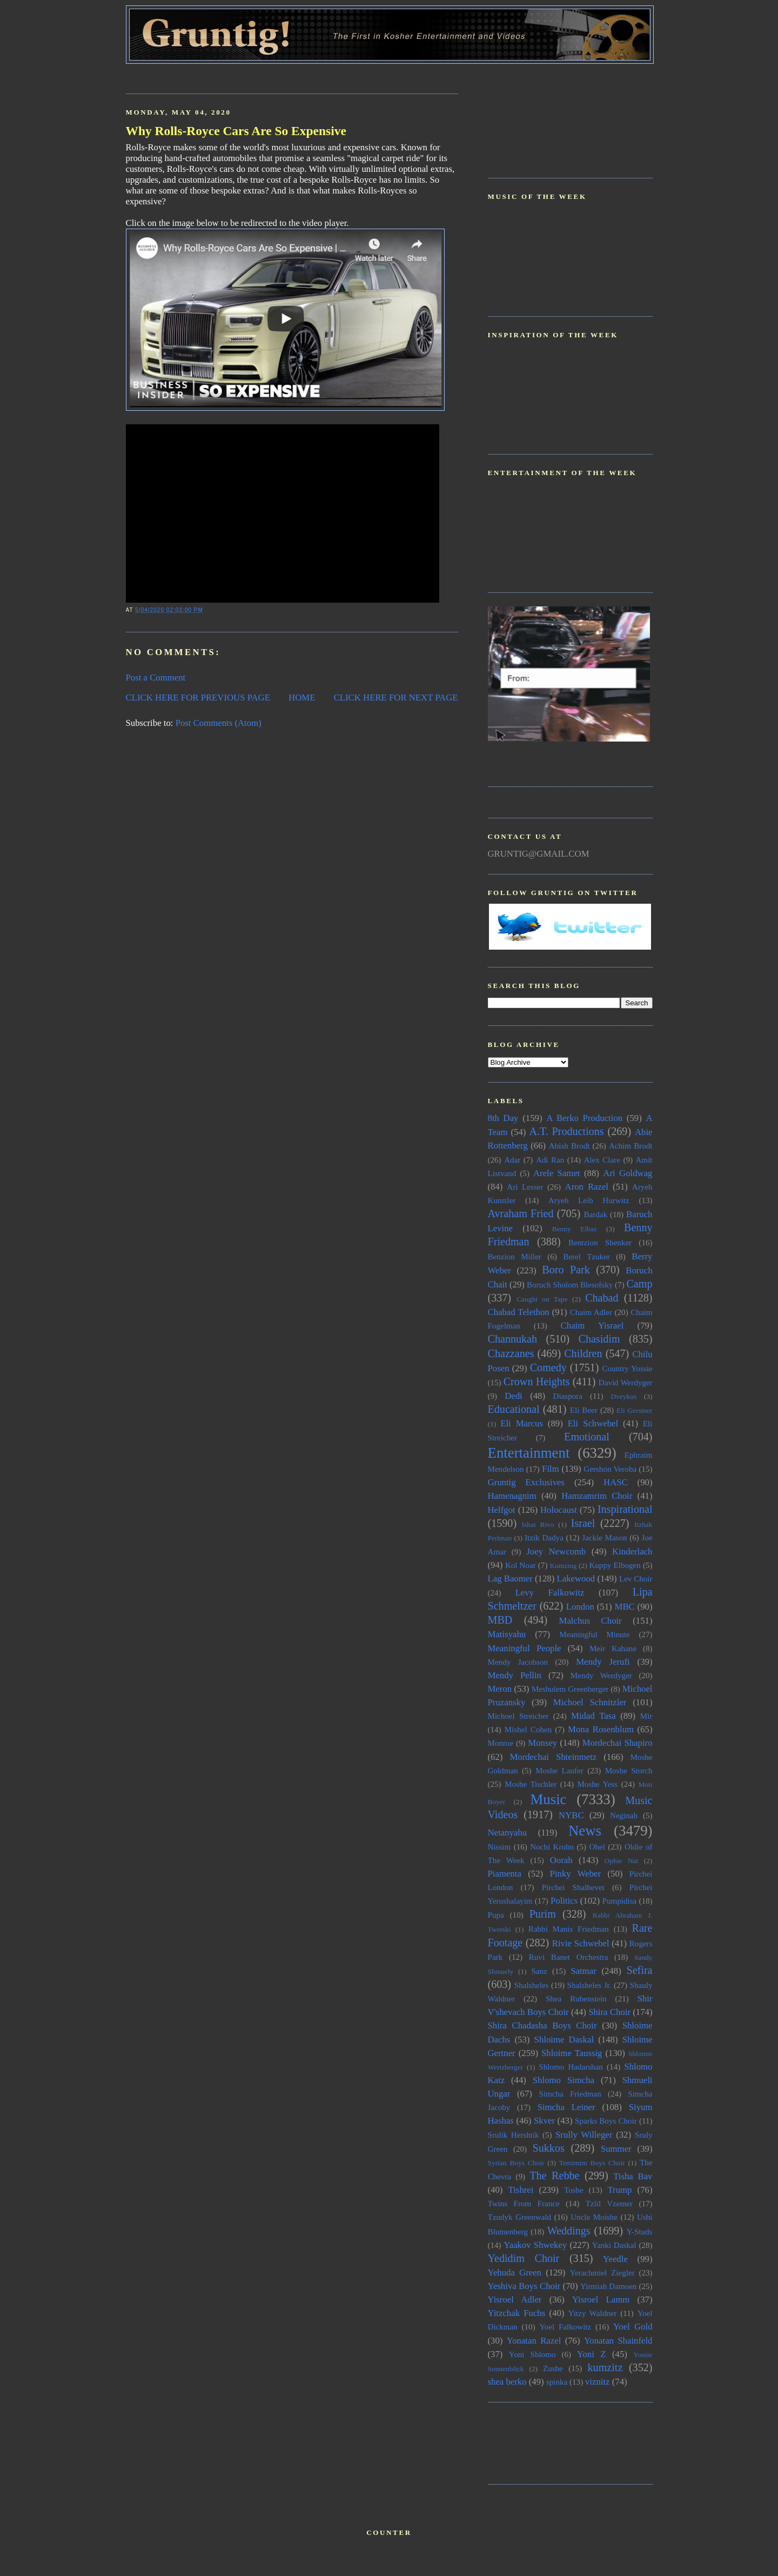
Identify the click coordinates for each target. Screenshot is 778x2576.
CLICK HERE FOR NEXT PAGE (396, 697)
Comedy (548, 1367)
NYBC (571, 1815)
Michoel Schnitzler (590, 1702)
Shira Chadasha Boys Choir (542, 2025)
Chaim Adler (591, 1312)
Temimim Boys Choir (592, 2163)
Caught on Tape (542, 1299)
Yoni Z (591, 2354)
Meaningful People (524, 1648)
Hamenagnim (512, 1496)
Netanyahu (507, 1832)
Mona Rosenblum (601, 1729)
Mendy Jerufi (603, 1662)
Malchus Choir (590, 1621)
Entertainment (529, 1453)
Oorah (561, 1860)
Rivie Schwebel (580, 1943)
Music (548, 1799)
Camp (639, 1284)
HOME (302, 697)
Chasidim (599, 1339)
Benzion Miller (514, 1256)
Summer (616, 2149)
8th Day (503, 1118)
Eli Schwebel (593, 1423)
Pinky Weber (575, 1873)
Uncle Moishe (594, 2217)
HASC (615, 1482)
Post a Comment (156, 677)
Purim (542, 1914)
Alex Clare (602, 1160)
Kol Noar (520, 1565)
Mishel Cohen (528, 1729)
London (580, 1606)
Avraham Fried (521, 1213)
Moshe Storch (629, 1770)
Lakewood (576, 1578)
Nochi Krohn (552, 1847)
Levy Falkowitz (550, 1592)
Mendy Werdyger (601, 1675)
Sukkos (549, 2148)
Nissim (499, 1847)
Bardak (596, 1214)
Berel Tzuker (586, 1256)
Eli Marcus (521, 1423)
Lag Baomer (510, 1578)
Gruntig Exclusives (526, 1482)
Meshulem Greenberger (570, 1689)
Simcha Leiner (566, 2107)
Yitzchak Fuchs (517, 2313)
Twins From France (524, 2203)
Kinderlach (632, 1551)
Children (583, 1353)
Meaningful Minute (594, 1634)
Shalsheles (531, 1985)
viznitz (597, 2382)
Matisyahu (507, 1634)
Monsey (542, 1743)
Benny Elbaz (574, 1229)
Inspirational (625, 1509)
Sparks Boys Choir (606, 2121)
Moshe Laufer (559, 1770)
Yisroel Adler (515, 2299)
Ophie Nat (622, 1861)
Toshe (574, 2190)
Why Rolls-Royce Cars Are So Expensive (236, 131)
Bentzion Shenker (600, 1242)
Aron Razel (587, 1187)
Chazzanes (511, 1353)
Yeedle (615, 2259)
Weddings (569, 2231)
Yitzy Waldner (592, 2313)
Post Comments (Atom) (218, 723)
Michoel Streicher (518, 1716)
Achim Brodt (631, 1146)
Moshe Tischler (530, 1784)
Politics (564, 1901)
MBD (500, 1620)
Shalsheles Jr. (589, 1985)
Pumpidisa (619, 1901)
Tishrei (521, 2190)
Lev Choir (636, 1578)
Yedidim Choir (524, 2258)
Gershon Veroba (610, 1469)
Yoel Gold (633, 2326)
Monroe (501, 1743)
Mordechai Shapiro (617, 1743)
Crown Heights (537, 1381)
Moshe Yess (597, 1784)
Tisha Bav (632, 2176)
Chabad (601, 1298)
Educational (514, 1409)
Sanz (539, 1971)
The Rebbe (554, 2175)
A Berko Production (584, 1118)
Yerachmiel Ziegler (602, 2272)
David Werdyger (626, 1382)
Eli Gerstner (634, 1410)
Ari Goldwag (627, 1173)
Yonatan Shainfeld (618, 2340)
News (584, 1831)
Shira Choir (609, 2012)
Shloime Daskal (564, 2039)
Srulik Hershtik (513, 2135)
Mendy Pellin (515, 1675)
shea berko (507, 2382)
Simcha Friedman (570, 2094)
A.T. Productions (566, 1131)
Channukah (513, 1339)
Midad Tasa (593, 1716)
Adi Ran (550, 1160)
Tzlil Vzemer (609, 2203)
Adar (512, 1160)
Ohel (597, 1847)
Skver (544, 2120)
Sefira (639, 1970)
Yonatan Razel (534, 2340)
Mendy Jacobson (518, 1662)
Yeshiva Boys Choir (524, 2286)
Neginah (624, 1815)
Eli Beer (584, 1410)
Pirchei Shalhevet (573, 1887)
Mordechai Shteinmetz (552, 1757)
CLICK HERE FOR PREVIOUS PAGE (198, 697)
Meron (500, 1689)
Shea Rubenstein (576, 1998)
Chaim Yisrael (592, 1325)
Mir (646, 1716)
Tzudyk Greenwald (520, 2217)
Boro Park (566, 1270)
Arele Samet (556, 1173)
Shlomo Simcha (563, 2080)
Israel (583, 1523)
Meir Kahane (612, 1648)
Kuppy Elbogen (614, 1565)
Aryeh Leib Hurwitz (588, 1200)
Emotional (586, 1437)
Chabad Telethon (518, 1312)
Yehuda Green (514, 2272)
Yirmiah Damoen (608, 2286)
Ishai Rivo (538, 1524)
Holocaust (558, 1510)
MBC (625, 1606)
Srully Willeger (583, 2135)
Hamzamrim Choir (596, 1496)
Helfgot (501, 1510)
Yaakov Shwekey (535, 2245)
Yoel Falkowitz (565, 2327)
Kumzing (563, 1565)
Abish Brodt (569, 1146)
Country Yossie (627, 1368)
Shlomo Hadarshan (571, 2067)
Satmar (583, 1971)
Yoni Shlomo (532, 2354)
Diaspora (567, 1396)
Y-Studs (640, 2231)
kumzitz (605, 2367)
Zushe (553, 2368)
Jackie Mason (604, 1537)
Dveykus (624, 1396)
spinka (556, 2382)
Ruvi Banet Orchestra (568, 1957)
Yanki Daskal (614, 2245)
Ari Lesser (525, 1187)
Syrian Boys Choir (516, 2163)
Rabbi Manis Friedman (568, 1929)
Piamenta (504, 1873)
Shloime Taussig (571, 2053)
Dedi (513, 1396)
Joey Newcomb (556, 1551)
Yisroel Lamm (600, 2299)
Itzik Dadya (544, 1537)
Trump (619, 2190)
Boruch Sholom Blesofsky (570, 1284)
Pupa (496, 1915)
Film (550, 1469)
